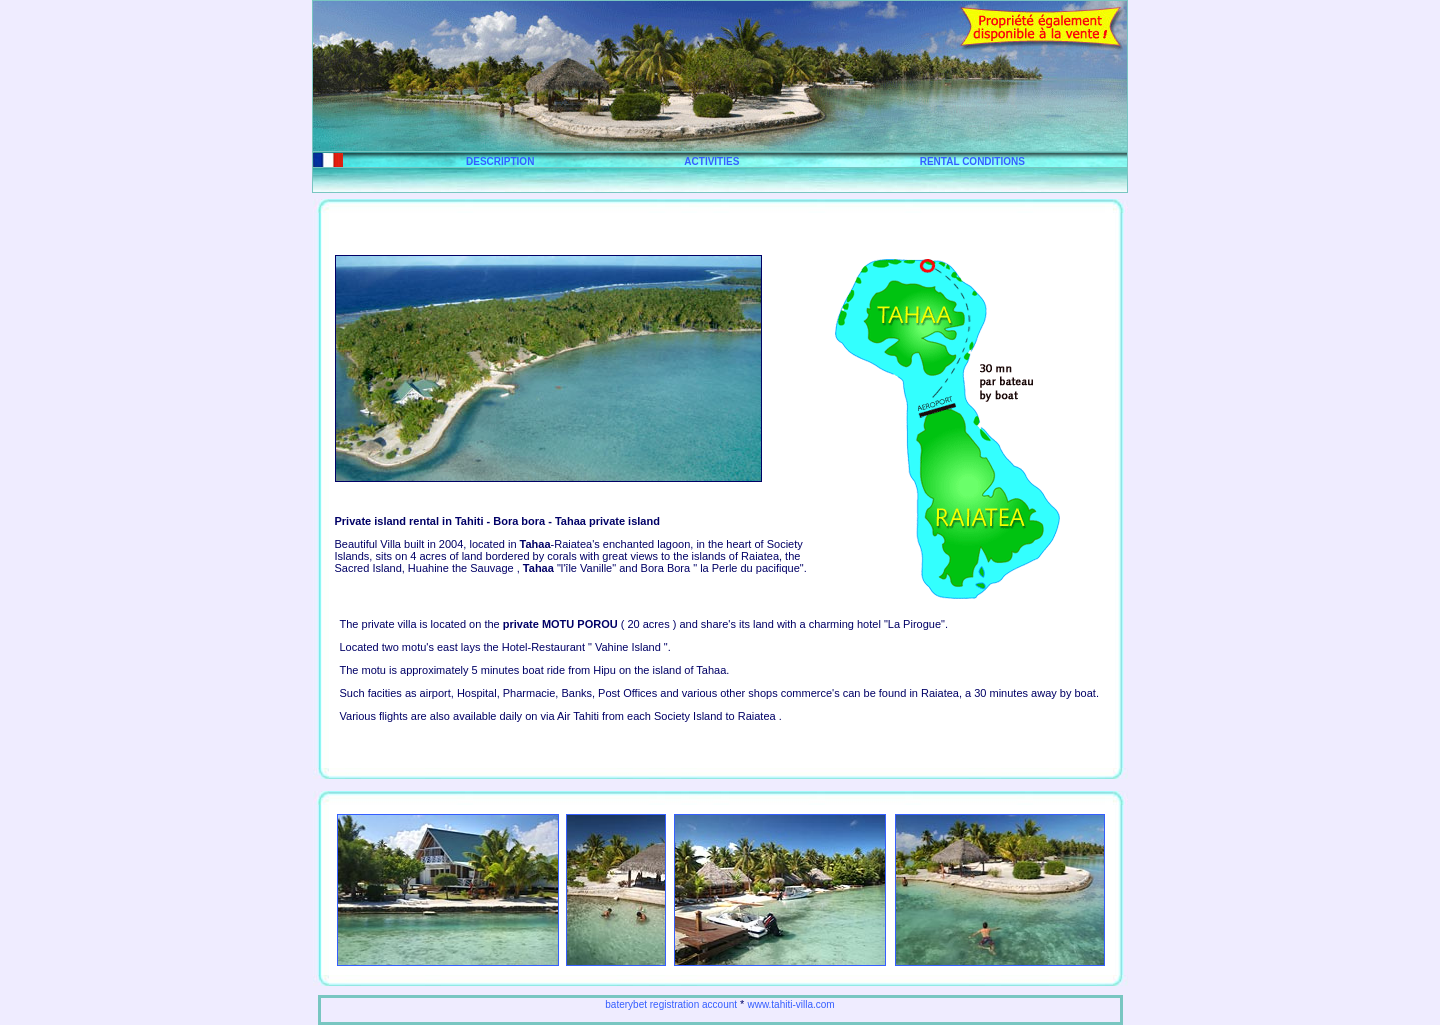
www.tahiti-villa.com (790, 1004)
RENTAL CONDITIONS (972, 161)
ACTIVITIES (711, 161)
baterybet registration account (671, 1004)
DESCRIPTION (500, 161)
